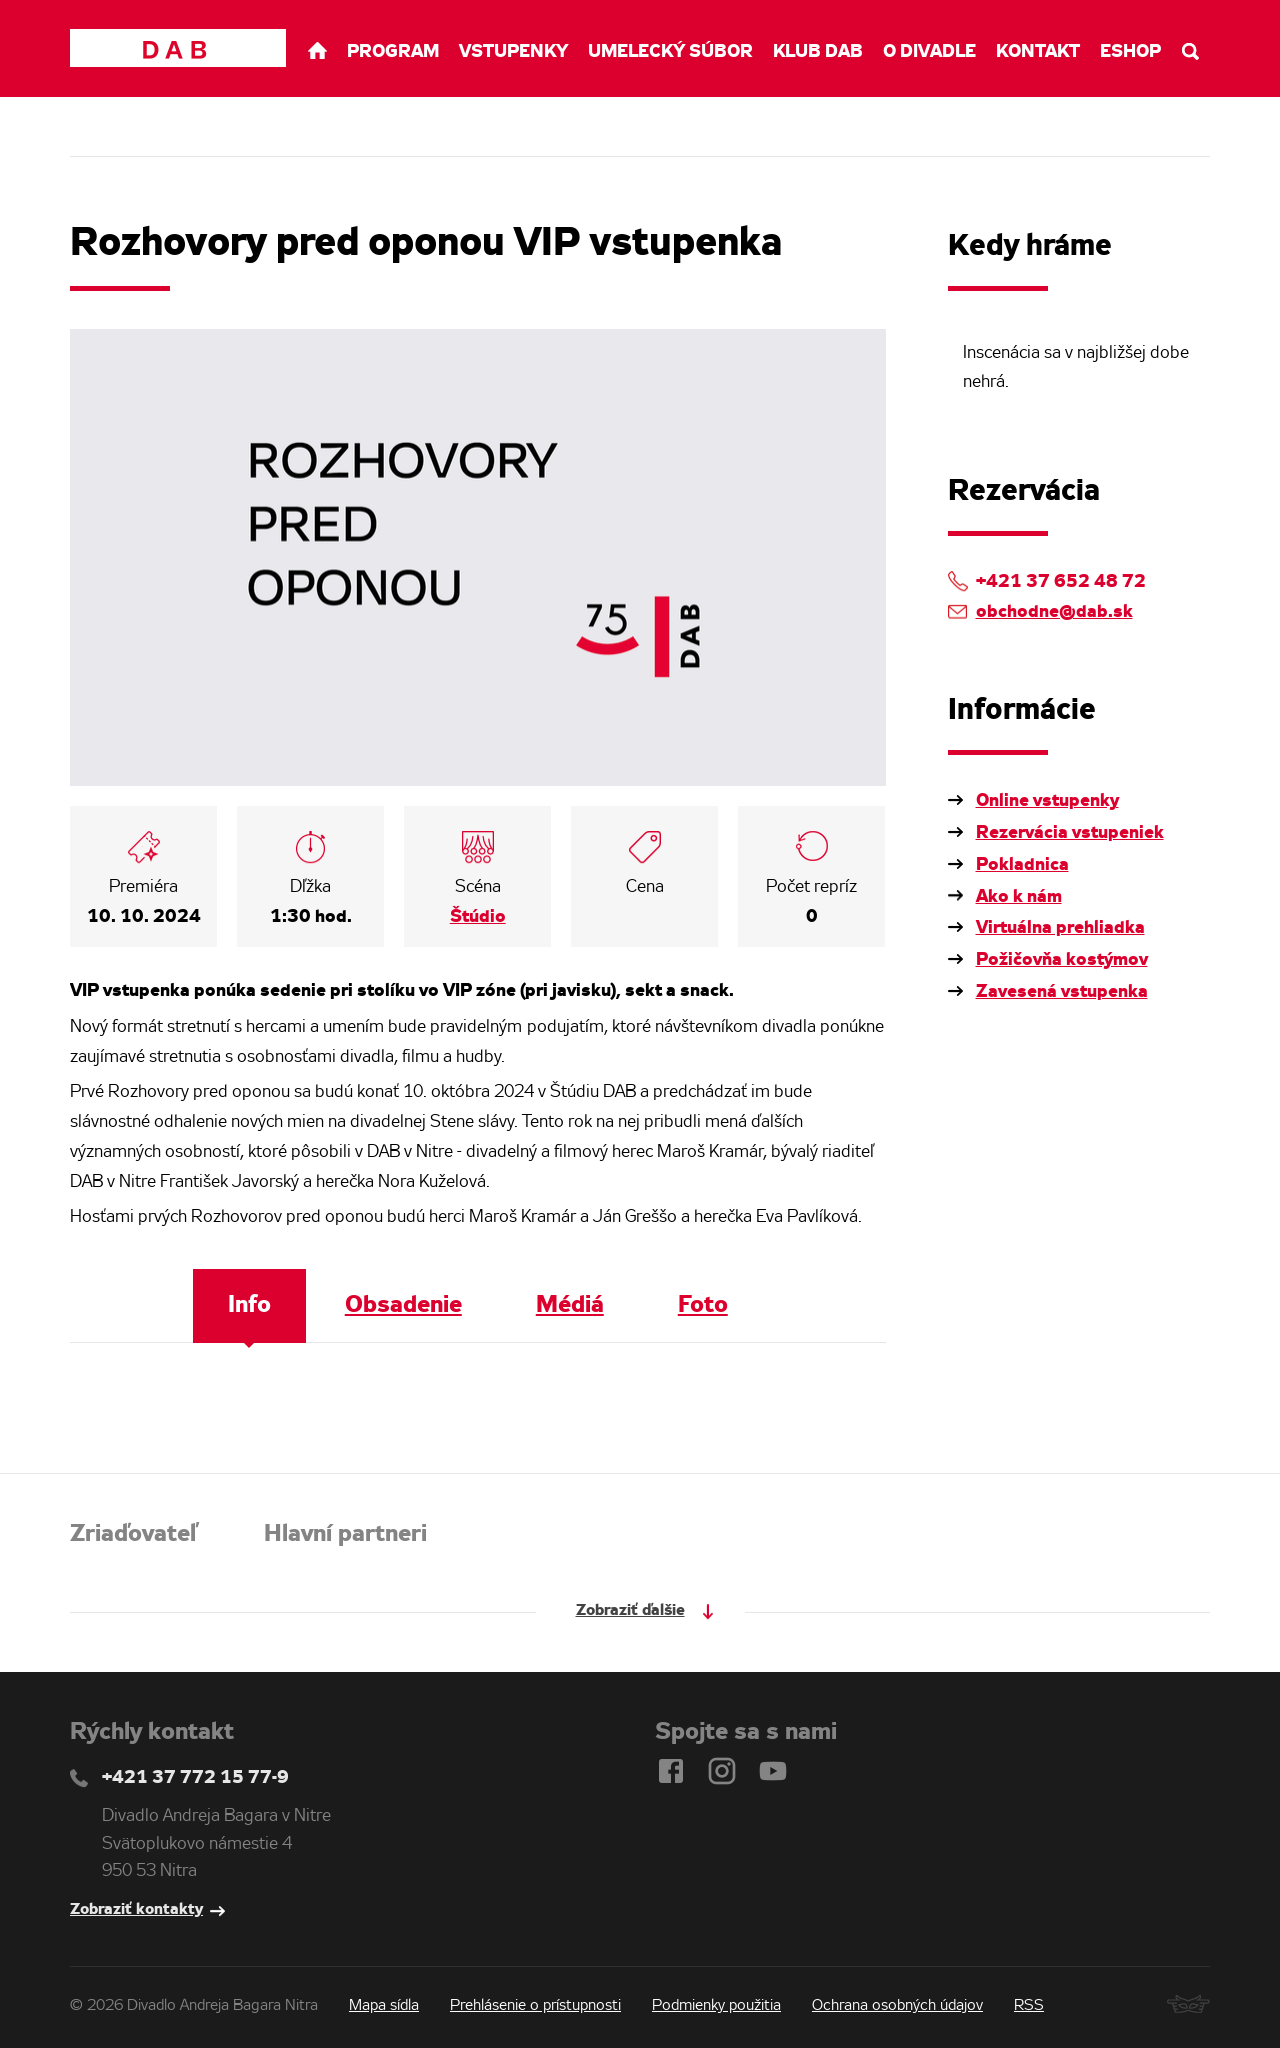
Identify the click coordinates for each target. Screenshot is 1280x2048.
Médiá (570, 1305)
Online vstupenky (1047, 801)
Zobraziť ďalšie (630, 1610)
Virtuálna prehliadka (1060, 928)
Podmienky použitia (716, 2006)
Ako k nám (1019, 897)
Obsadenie (403, 1305)
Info (249, 1305)
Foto (703, 1305)
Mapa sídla (384, 2006)
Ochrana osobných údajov (897, 2006)
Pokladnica (1022, 865)
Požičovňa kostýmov (1062, 960)
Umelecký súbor (670, 52)
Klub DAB (818, 52)
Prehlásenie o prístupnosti (535, 2006)
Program (393, 52)
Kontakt (1038, 52)
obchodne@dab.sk (1054, 612)
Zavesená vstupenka (1062, 992)
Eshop (1130, 52)
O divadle (929, 52)
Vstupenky (513, 52)
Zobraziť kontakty (136, 1909)
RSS (1029, 2006)
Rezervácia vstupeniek (1070, 833)
